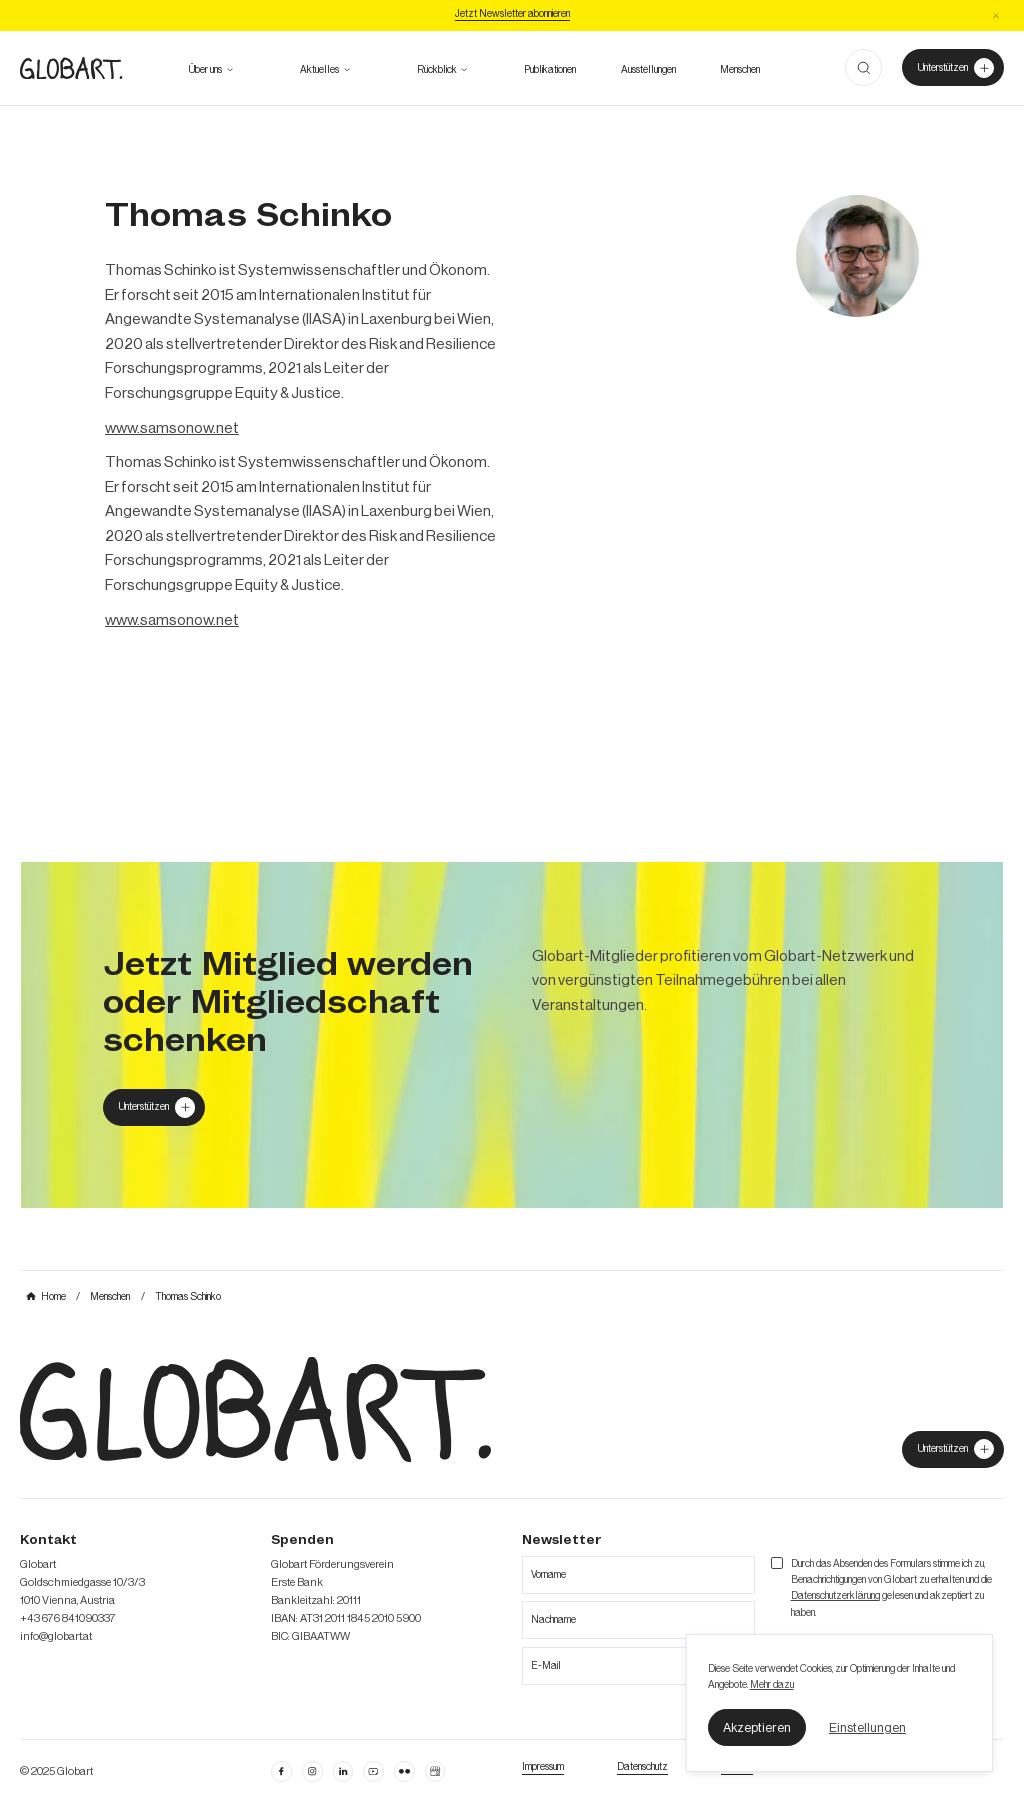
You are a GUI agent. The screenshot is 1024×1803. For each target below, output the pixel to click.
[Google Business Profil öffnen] (435, 1771)
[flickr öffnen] (404, 1771)
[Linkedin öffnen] (343, 1771)
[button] (757, 1727)
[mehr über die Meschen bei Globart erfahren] (740, 70)
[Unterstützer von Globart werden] (952, 67)
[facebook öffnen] (281, 1771)
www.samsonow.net (172, 428)
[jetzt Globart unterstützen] (952, 1449)
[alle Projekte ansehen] (437, 70)
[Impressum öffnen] (543, 1767)
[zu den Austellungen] (648, 70)
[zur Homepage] (71, 68)
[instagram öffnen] (312, 1771)
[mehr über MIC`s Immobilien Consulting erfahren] (511, 1035)
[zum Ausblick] (319, 70)
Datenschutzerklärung (835, 1596)
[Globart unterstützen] (153, 1107)
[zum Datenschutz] (642, 1767)
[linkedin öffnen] (373, 1771)
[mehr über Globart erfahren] (205, 70)
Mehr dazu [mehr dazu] (772, 1685)
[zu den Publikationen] (550, 70)
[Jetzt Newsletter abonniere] (512, 15)
